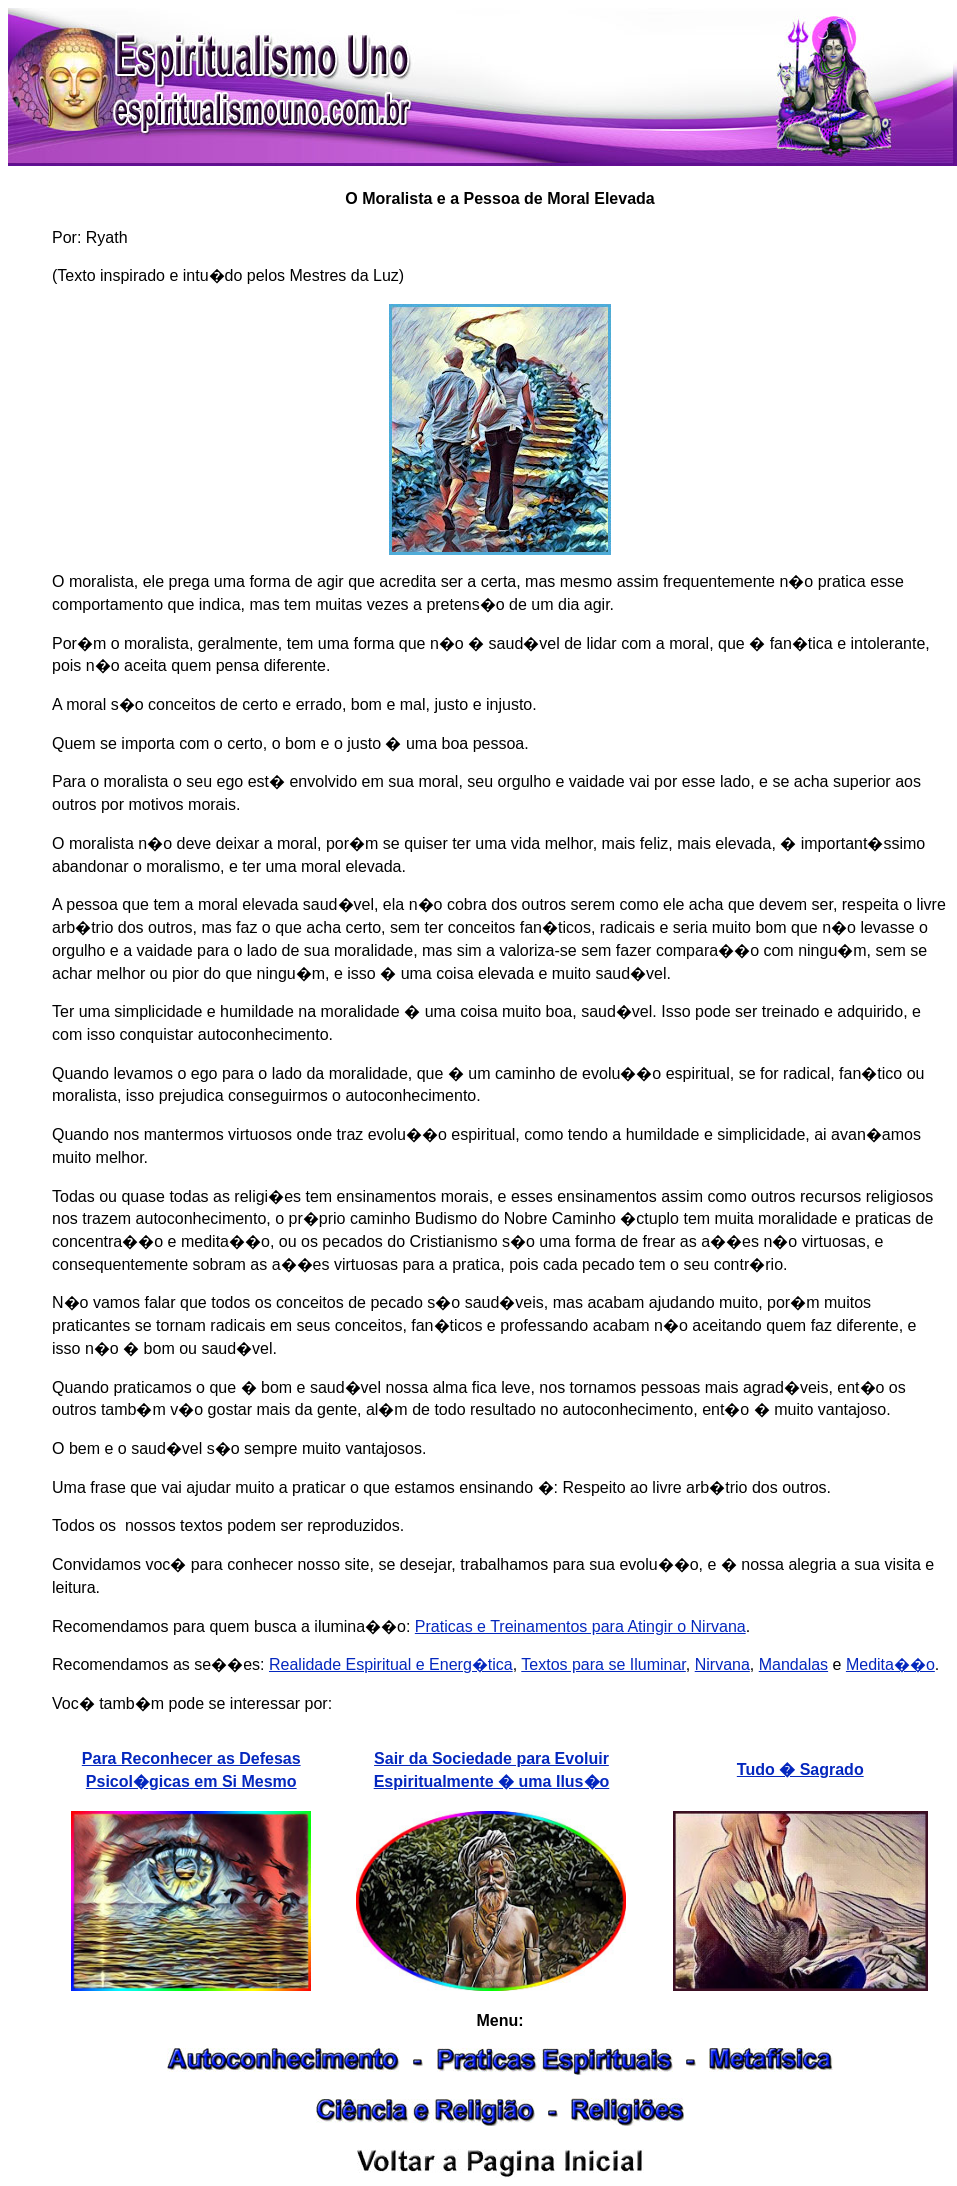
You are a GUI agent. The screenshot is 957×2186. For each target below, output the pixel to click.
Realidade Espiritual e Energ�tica (391, 1664)
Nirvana (722, 1664)
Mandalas (793, 1664)
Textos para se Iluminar (603, 1664)
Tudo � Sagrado (800, 1769)
